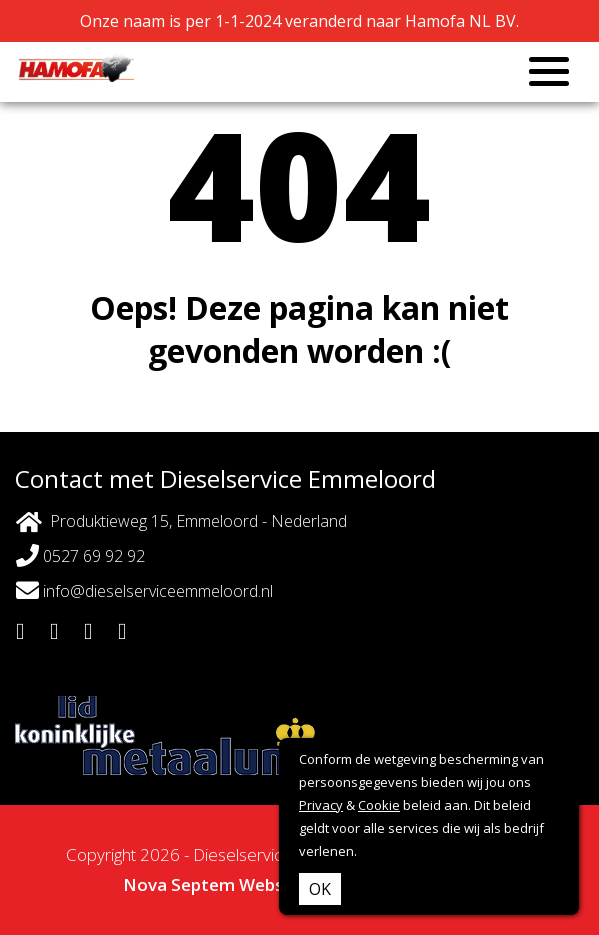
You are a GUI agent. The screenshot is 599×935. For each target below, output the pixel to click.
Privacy (321, 805)
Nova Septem (179, 884)
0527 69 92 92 (80, 555)
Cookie (379, 805)
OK (320, 889)
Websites (277, 884)
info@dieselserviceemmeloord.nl (144, 590)
